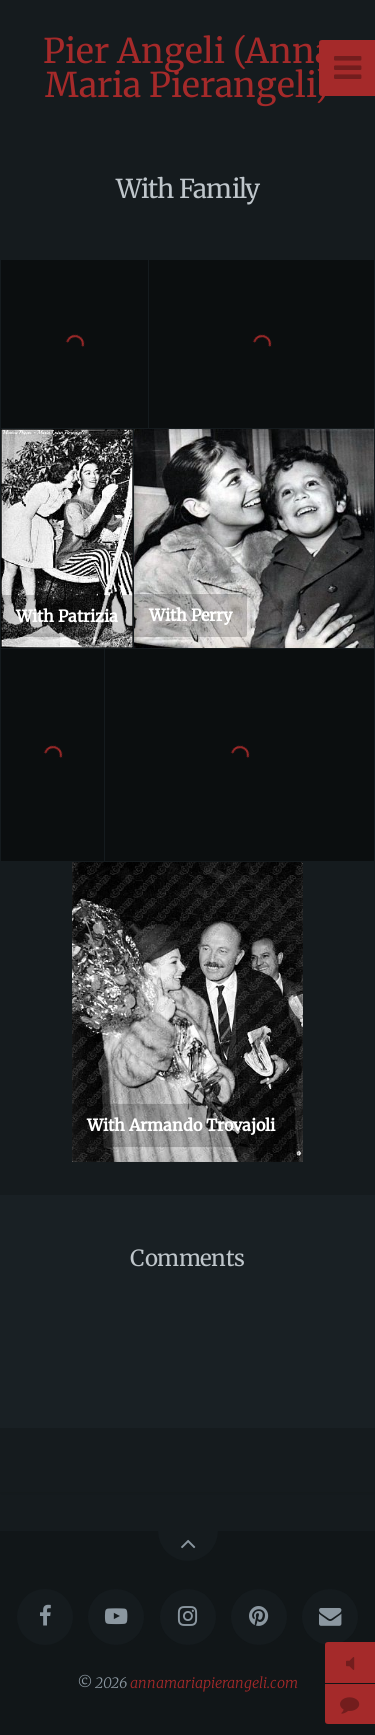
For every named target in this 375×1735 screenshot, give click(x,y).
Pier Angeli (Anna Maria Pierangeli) (188, 68)
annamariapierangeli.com (214, 1683)
